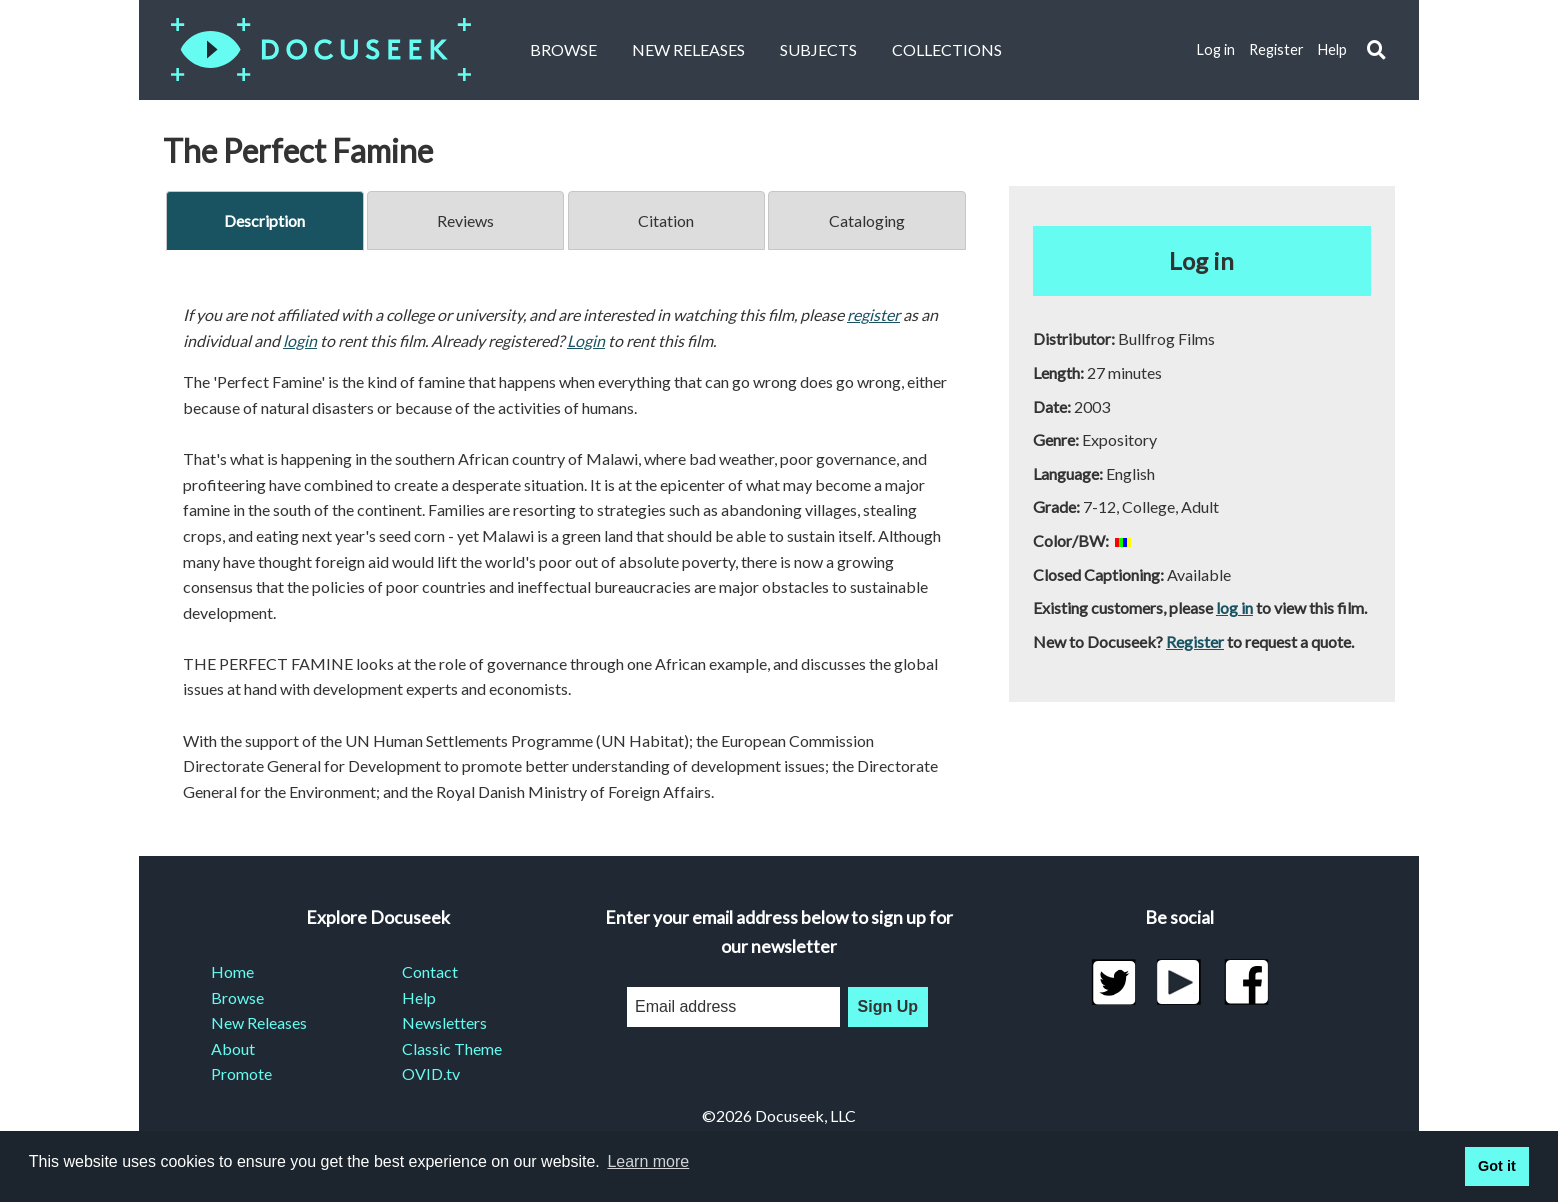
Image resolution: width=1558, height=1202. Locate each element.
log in (1234, 607)
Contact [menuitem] (430, 971)
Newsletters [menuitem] (444, 1022)
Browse (563, 49)
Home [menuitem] (232, 971)
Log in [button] (1201, 260)
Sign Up (888, 1006)
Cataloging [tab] (867, 220)
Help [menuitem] (419, 997)
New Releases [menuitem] (259, 1022)
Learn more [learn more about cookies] (648, 1161)
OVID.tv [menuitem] (431, 1073)
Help (1332, 49)
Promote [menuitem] (241, 1073)
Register (1276, 49)
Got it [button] (1497, 1166)
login (300, 340)
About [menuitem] (233, 1048)
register (873, 314)
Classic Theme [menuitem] (452, 1048)
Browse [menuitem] (237, 997)
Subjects (818, 49)
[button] (1376, 50)
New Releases (688, 49)
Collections (947, 49)
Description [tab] (264, 220)
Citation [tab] (666, 220)
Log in (1216, 49)
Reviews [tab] (465, 220)
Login (586, 340)
